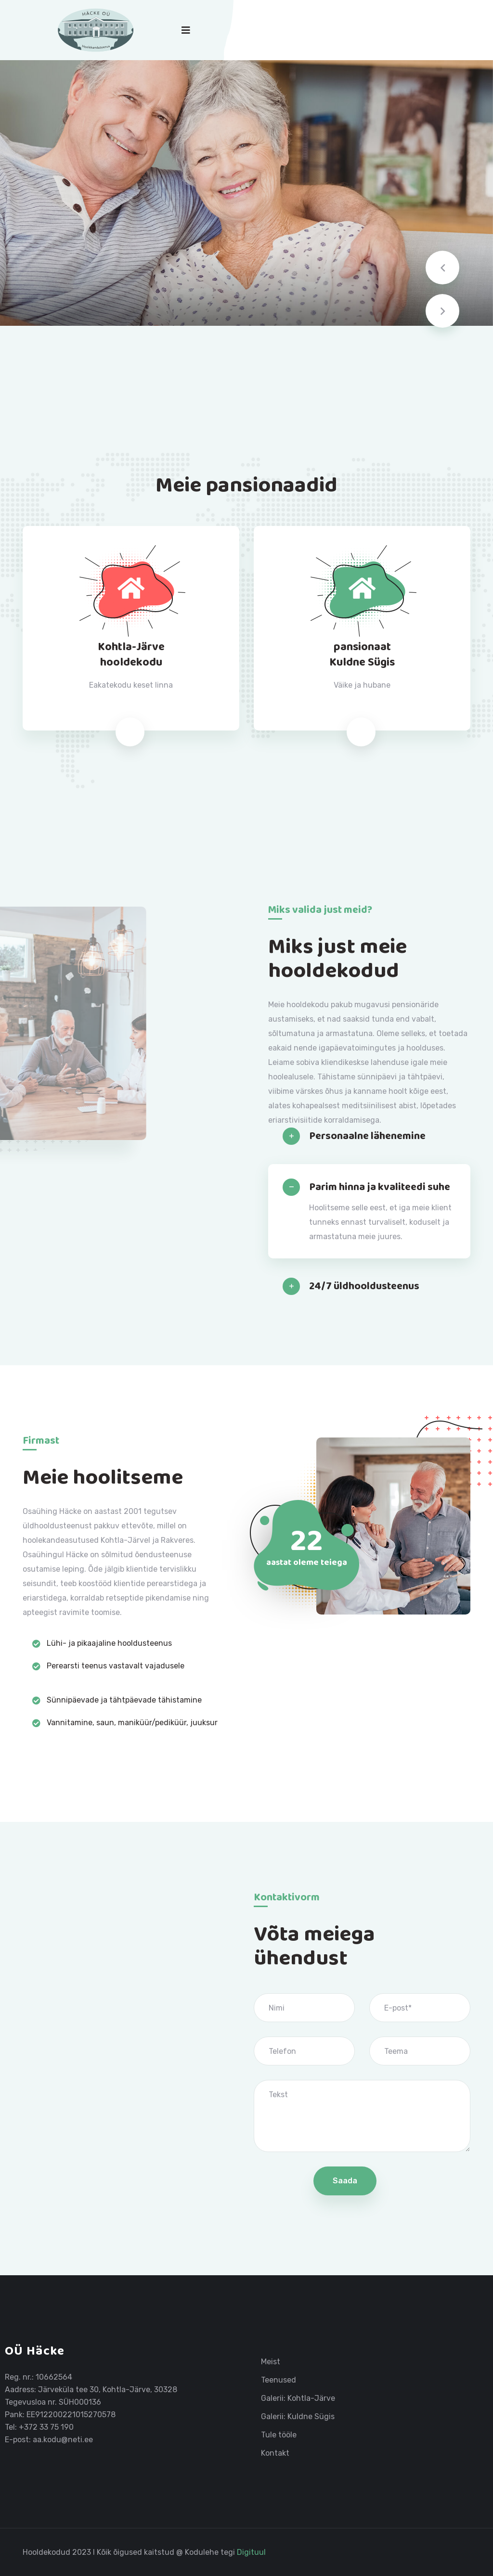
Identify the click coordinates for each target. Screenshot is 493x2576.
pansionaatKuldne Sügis (362, 655)
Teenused (278, 2380)
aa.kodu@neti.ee (63, 2439)
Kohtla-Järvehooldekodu (131, 655)
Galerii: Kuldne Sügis (298, 2417)
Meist (270, 2362)
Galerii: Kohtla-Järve (298, 2398)
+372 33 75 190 (46, 2427)
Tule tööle (279, 2435)
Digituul (251, 2552)
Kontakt (275, 2453)
